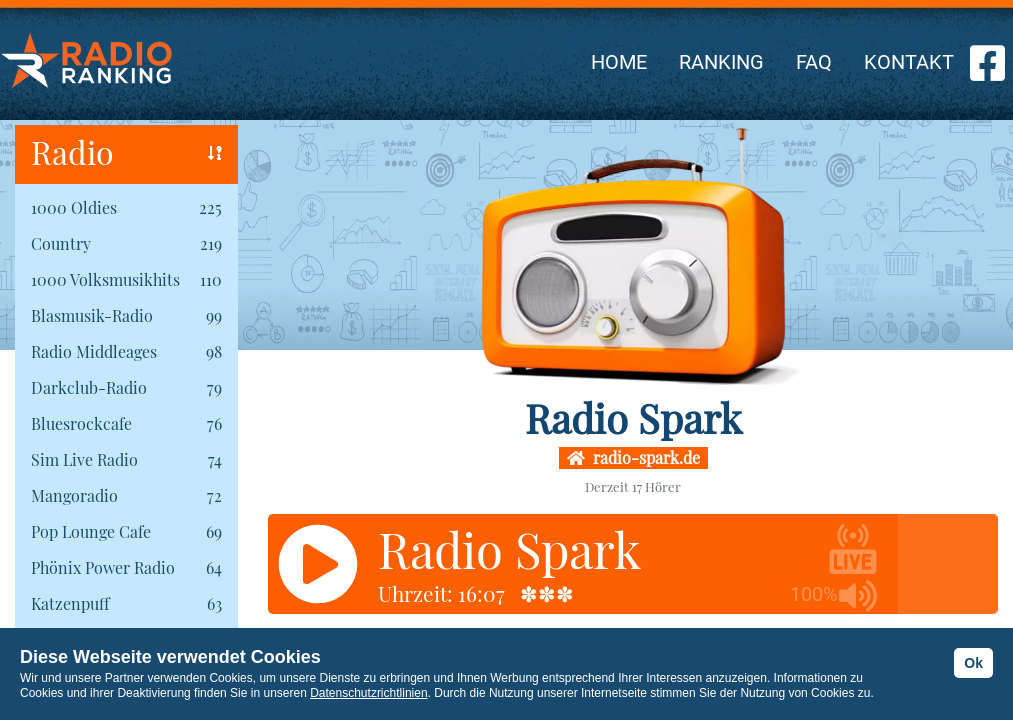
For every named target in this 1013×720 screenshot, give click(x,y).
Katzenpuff (70, 603)
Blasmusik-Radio (92, 315)
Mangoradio (74, 495)
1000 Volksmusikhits (105, 279)
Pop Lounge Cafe (91, 531)
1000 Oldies (74, 207)
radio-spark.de (633, 457)
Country (61, 243)
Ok (973, 663)
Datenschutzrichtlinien (368, 693)
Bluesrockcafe (81, 423)
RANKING (721, 62)
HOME (619, 62)
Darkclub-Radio (89, 387)
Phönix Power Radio (103, 567)
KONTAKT (909, 62)
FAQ (814, 62)
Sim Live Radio (84, 459)
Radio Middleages (94, 351)
